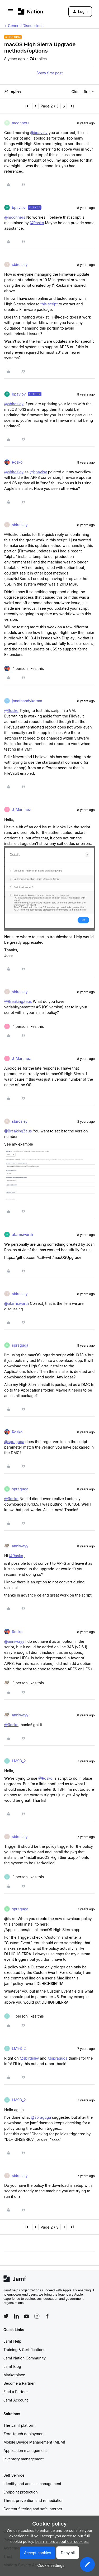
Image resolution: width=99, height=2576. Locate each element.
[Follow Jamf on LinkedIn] (16, 2316)
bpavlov (19, 207)
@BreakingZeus (18, 1001)
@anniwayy (14, 1641)
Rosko (17, 462)
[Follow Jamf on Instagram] (37, 2316)
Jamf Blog (12, 2366)
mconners (20, 123)
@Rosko (37, 222)
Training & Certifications (24, 2349)
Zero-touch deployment (24, 2433)
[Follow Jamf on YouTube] (26, 2316)
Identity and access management (32, 2483)
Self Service (14, 2475)
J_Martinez (21, 809)
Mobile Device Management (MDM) (34, 2442)
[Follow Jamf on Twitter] (6, 2316)
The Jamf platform (19, 2425)
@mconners (14, 217)
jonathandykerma (27, 701)
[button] (10, 12)
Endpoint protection (20, 2492)
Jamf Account (15, 2400)
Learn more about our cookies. (62, 2541)
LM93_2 (19, 1761)
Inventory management (23, 2459)
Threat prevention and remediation (33, 2500)
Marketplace (14, 2375)
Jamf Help (12, 2341)
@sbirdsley (13, 404)
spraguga (20, 1345)
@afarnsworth (16, 1303)
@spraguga (14, 1441)
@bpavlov (39, 132)
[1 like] (24, 668)
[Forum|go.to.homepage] (30, 11)
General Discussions (26, 25)
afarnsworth (22, 1234)
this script (49, 304)
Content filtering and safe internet (32, 2509)
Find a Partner (15, 2391)
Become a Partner (19, 2383)
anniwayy (20, 1546)
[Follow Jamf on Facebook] (47, 2316)
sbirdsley (20, 264)
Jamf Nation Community (24, 2358)
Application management (25, 2450)
